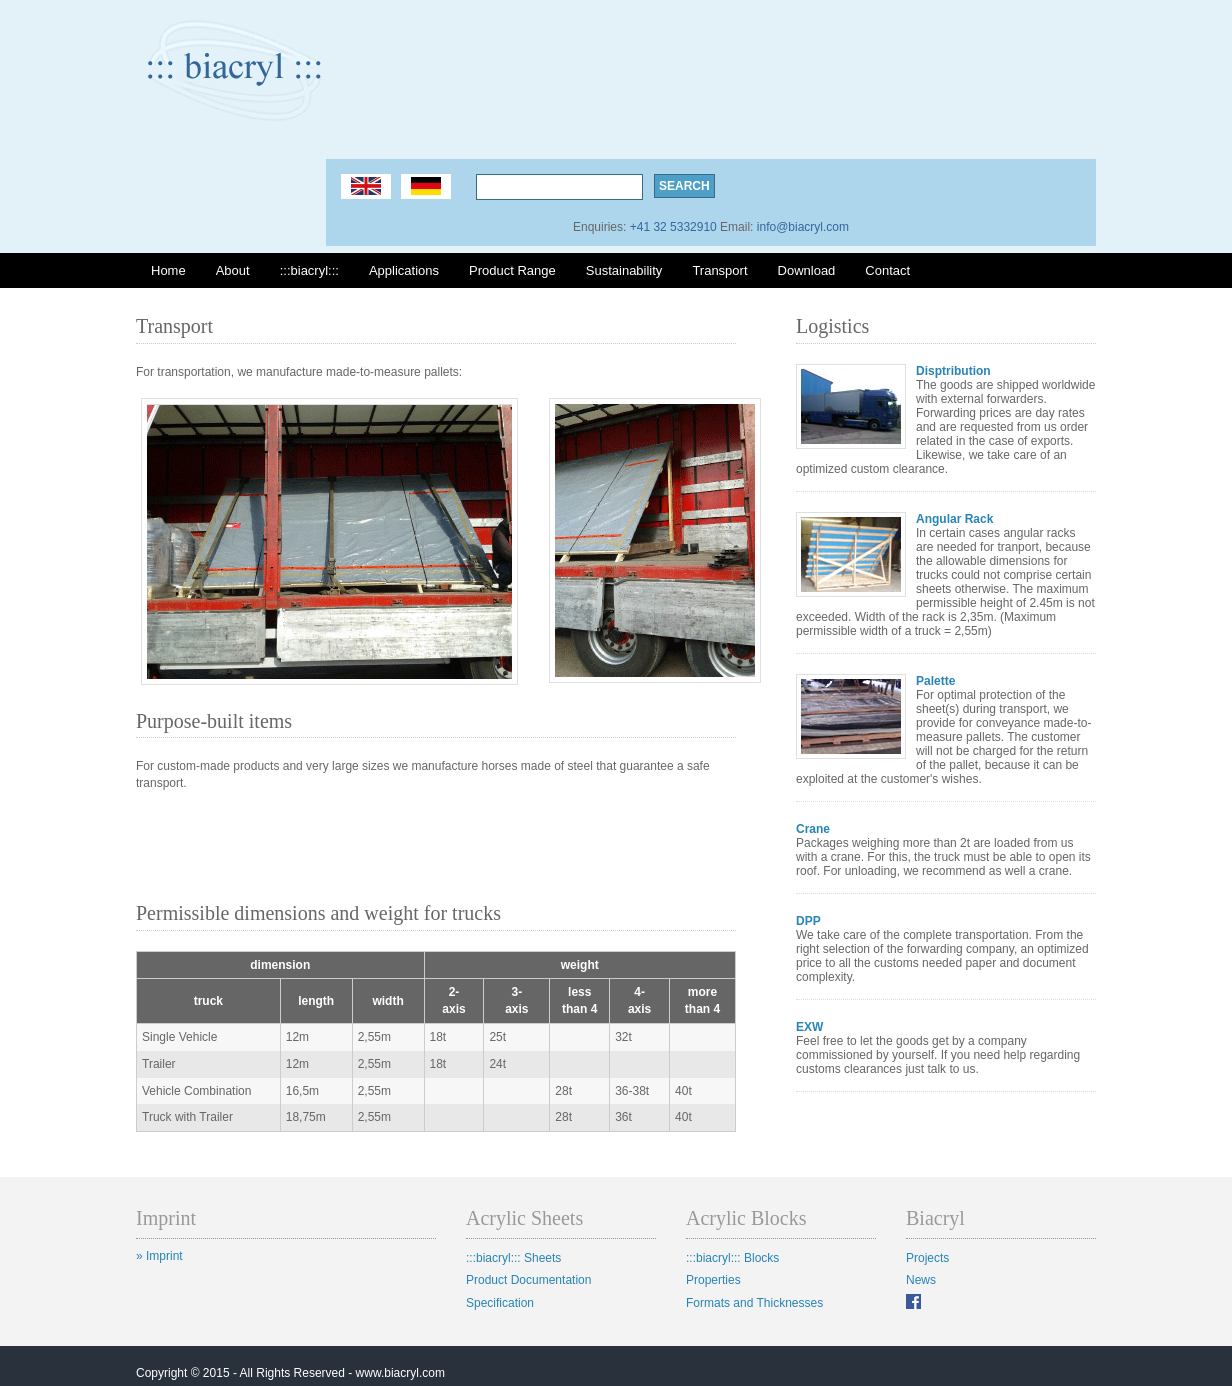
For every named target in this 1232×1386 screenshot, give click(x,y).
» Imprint (159, 1256)
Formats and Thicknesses (754, 1303)
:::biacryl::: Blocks (732, 1258)
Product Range (512, 270)
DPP (808, 921)
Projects (927, 1258)
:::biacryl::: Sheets (513, 1258)
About (233, 270)
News (921, 1280)
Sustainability (624, 270)
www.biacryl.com (400, 1373)
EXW (809, 1027)
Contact (887, 270)
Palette (935, 681)
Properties (713, 1280)
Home (168, 270)
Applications (404, 270)
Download (807, 270)
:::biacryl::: (309, 270)
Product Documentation (528, 1280)
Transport (719, 270)
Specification (500, 1303)
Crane (813, 829)
